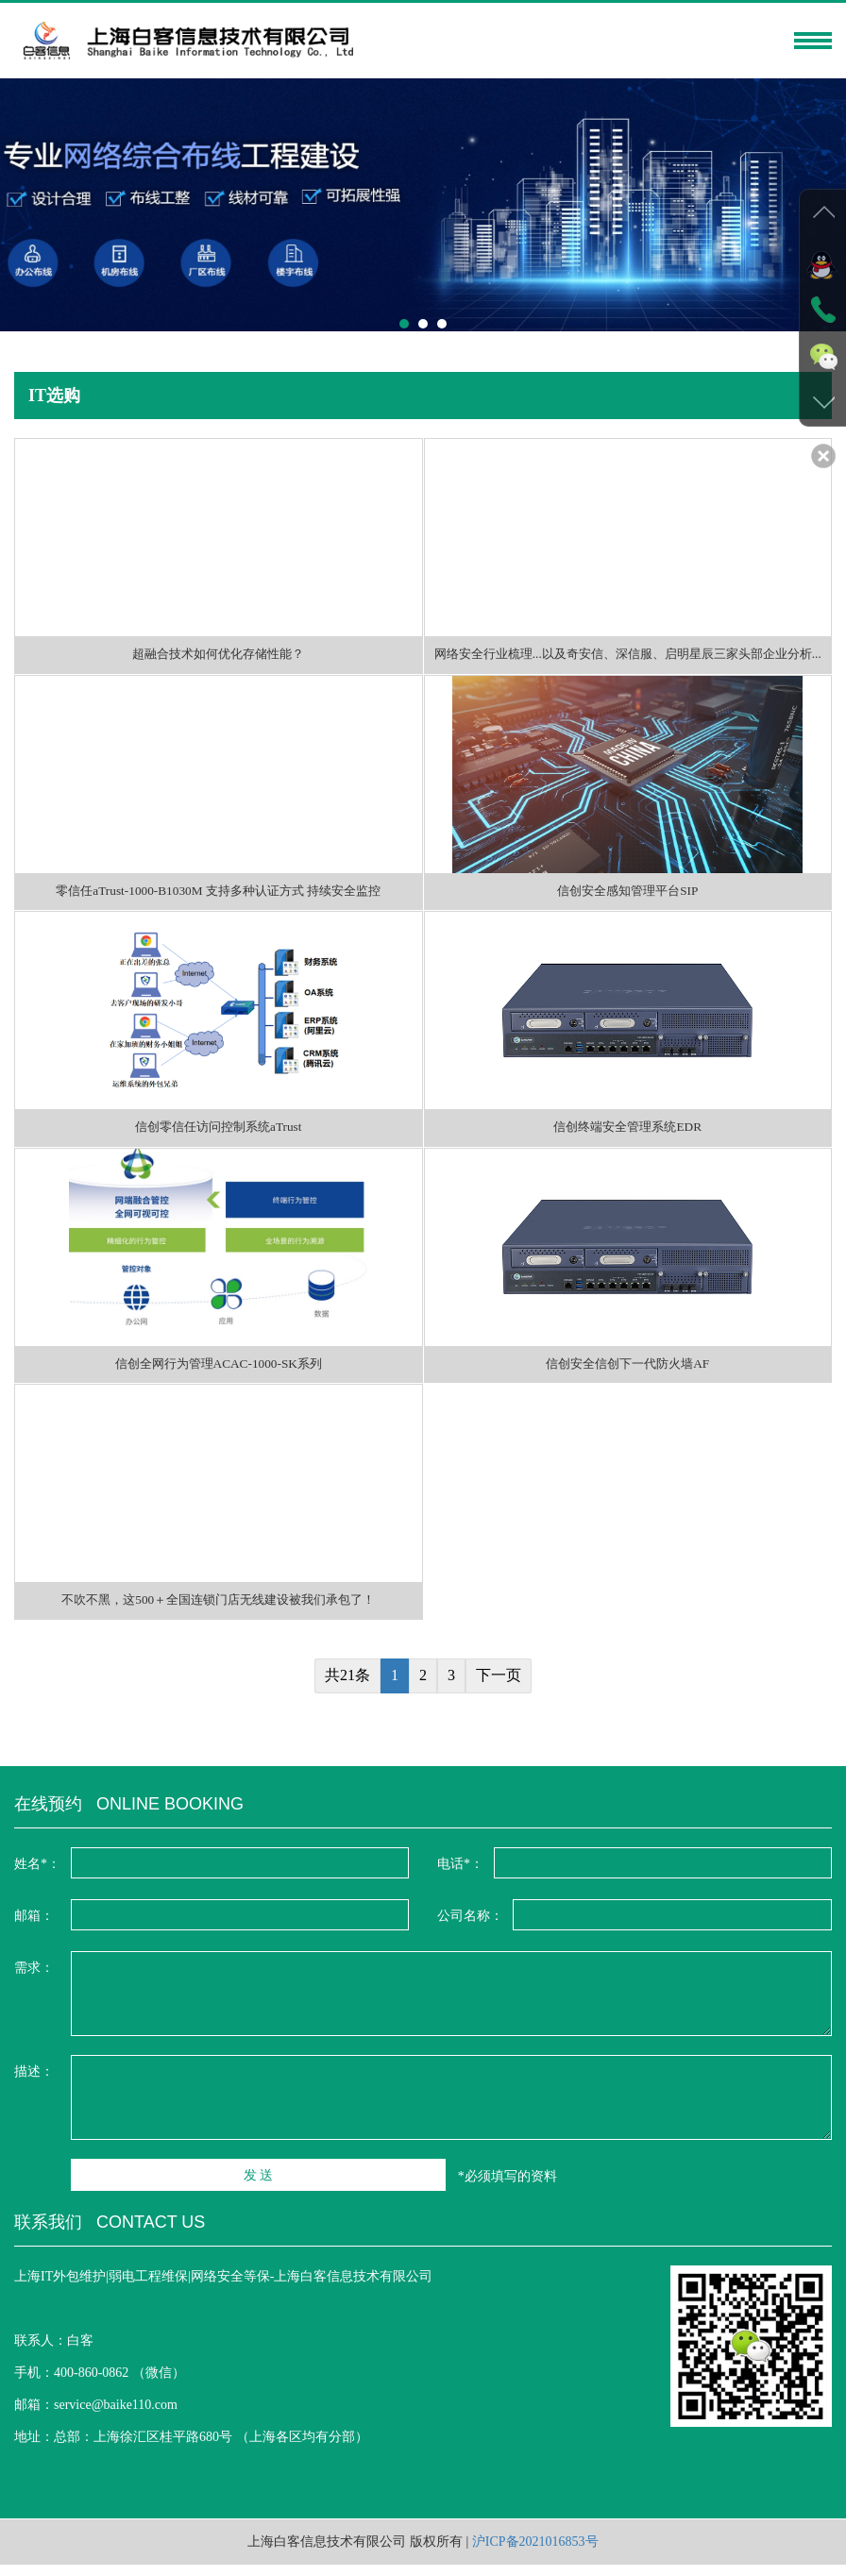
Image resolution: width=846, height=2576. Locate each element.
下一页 (498, 1686)
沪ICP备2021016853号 (535, 2553)
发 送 (156, 2188)
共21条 (347, 1686)
